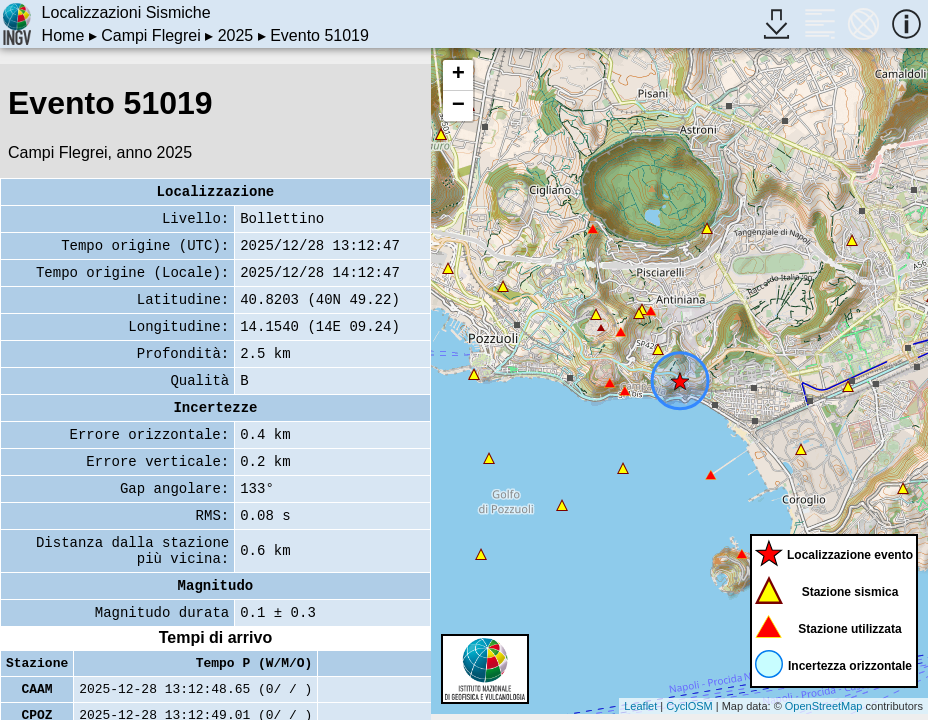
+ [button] (458, 75)
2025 (236, 35)
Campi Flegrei (151, 35)
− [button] (458, 106)
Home (63, 35)
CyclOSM (689, 706)
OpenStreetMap (824, 706)
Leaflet (640, 706)
